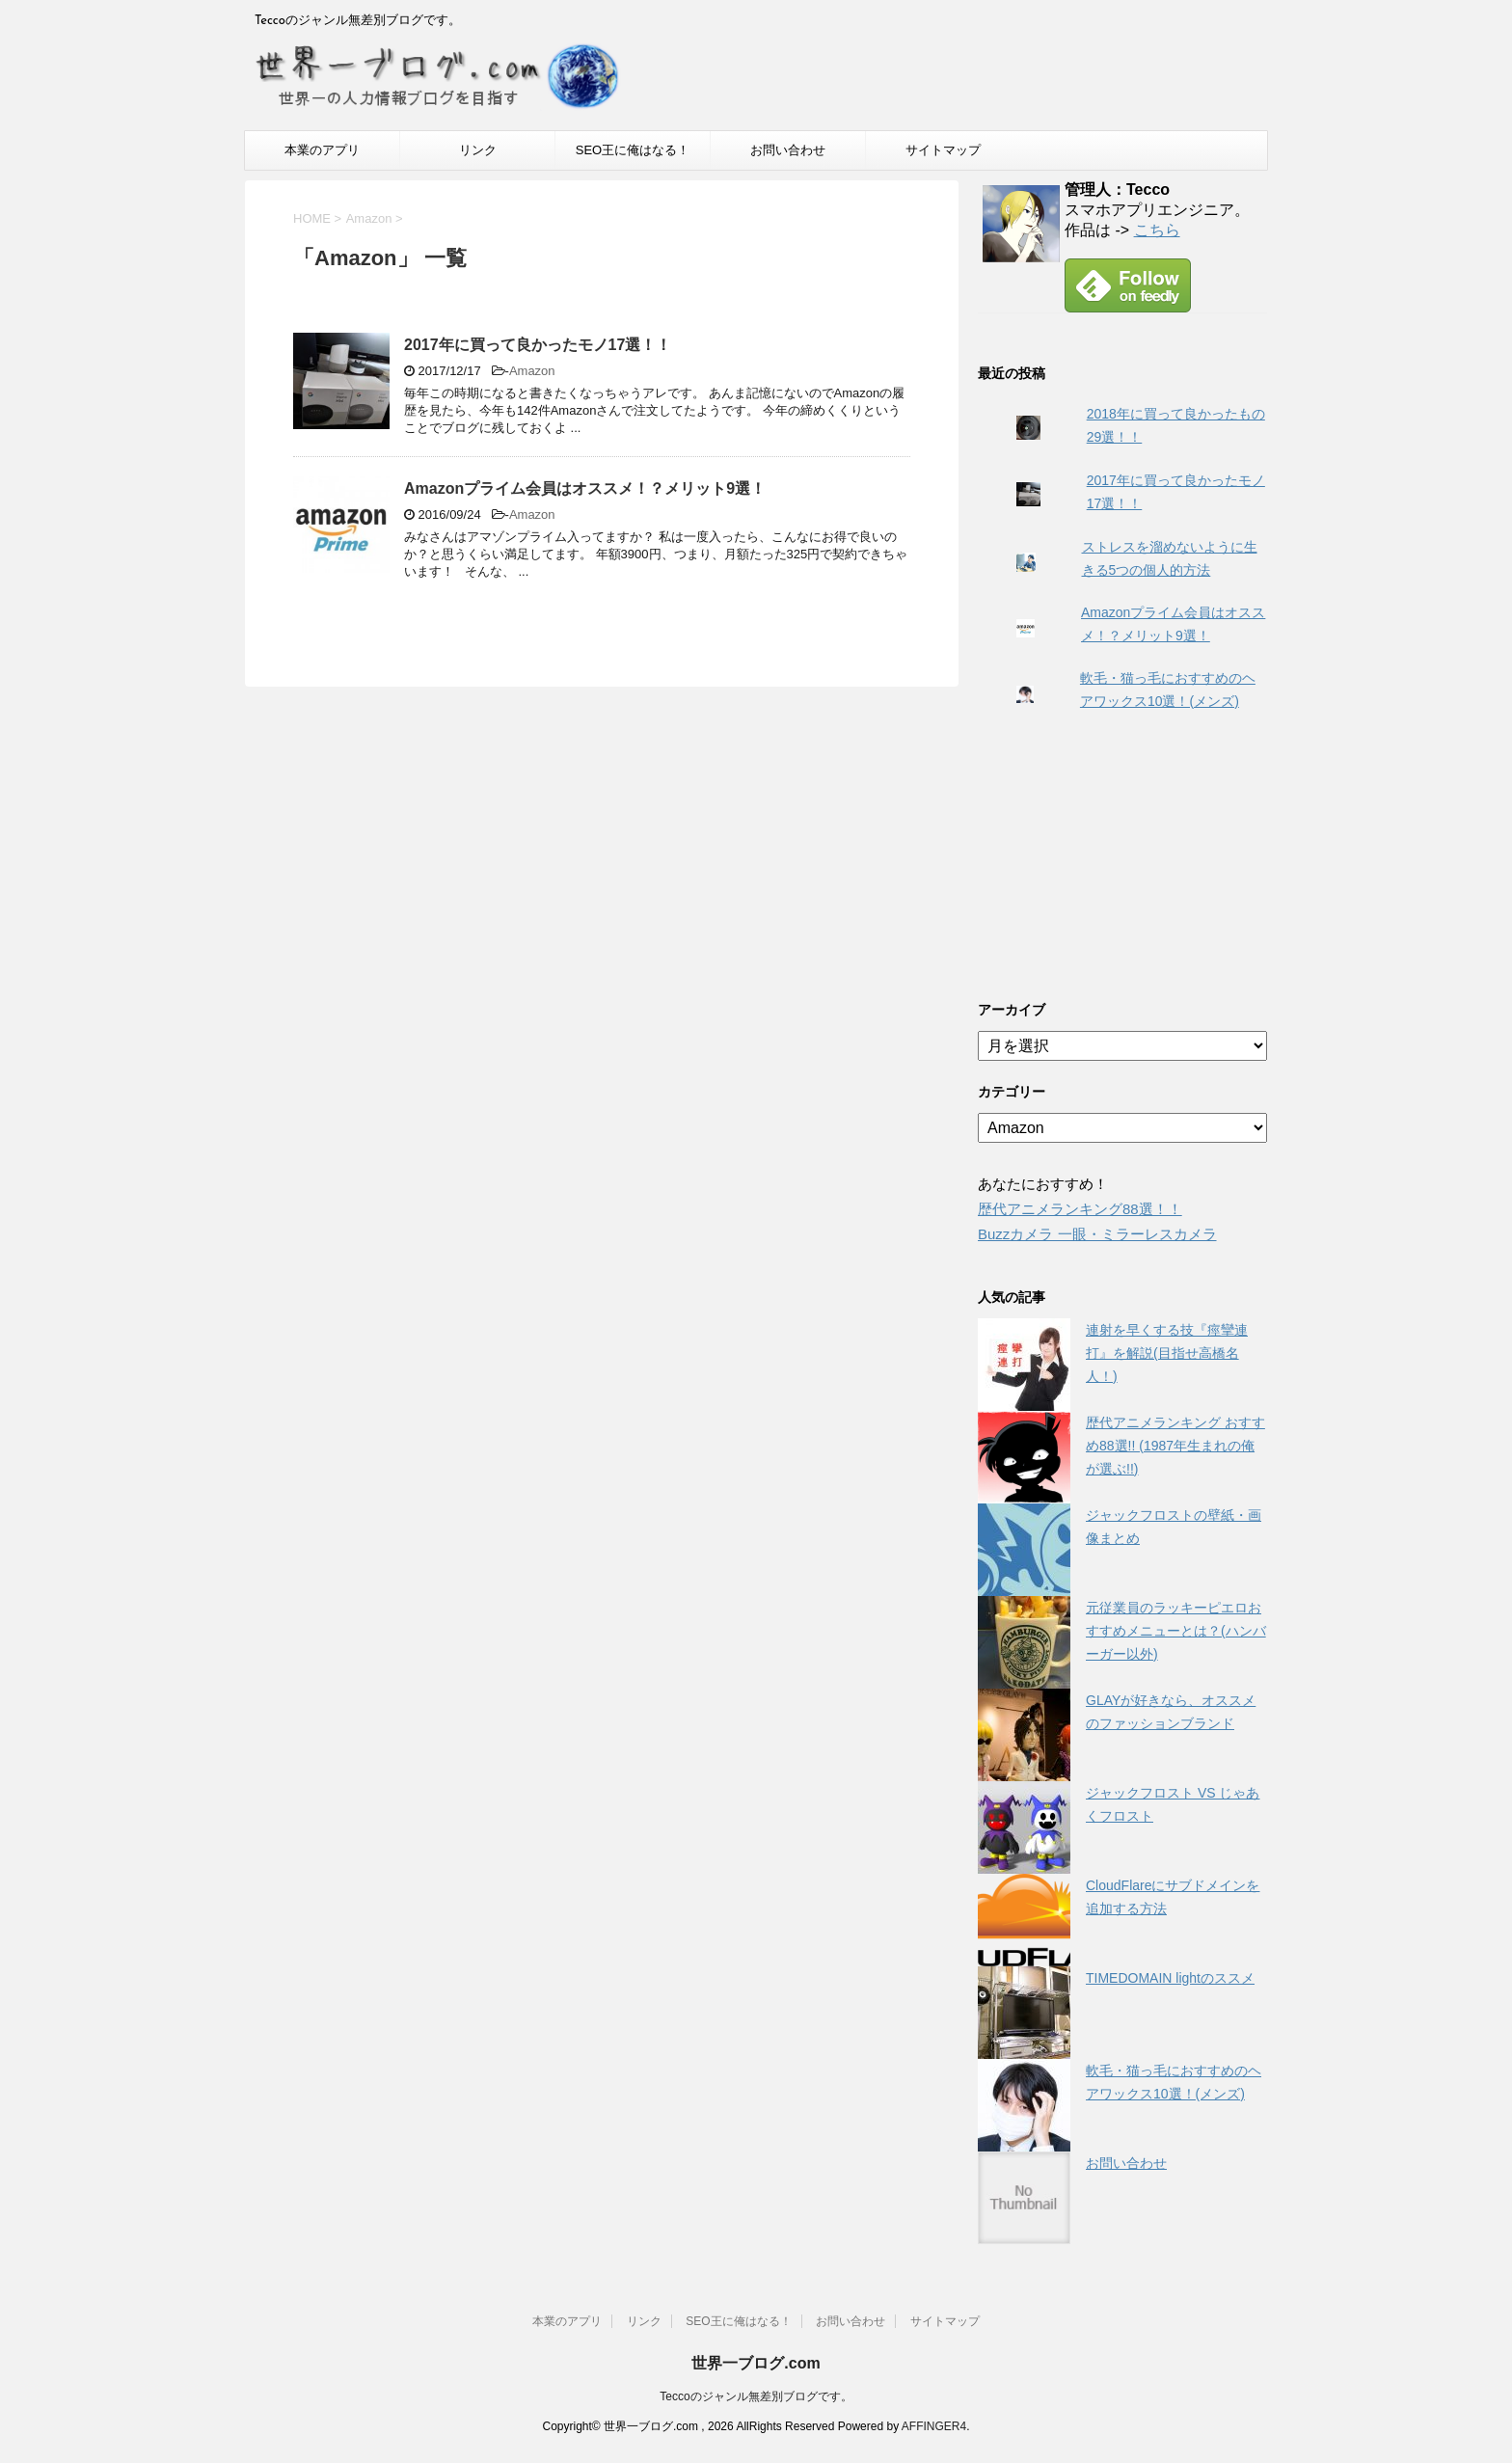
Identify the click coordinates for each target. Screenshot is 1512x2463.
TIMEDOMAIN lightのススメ (1170, 1978)
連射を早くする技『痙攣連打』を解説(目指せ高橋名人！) (1167, 1353)
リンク (478, 150)
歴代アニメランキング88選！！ (1080, 1209)
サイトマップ (943, 150)
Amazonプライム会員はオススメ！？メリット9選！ (585, 488)
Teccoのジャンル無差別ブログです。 (755, 2396)
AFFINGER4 (934, 2426)
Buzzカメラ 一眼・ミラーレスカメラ (1097, 1234)
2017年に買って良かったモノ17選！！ (537, 345)
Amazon (532, 371)
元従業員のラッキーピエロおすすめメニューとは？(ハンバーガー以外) (1176, 1631)
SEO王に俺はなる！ (632, 150)
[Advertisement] (1122, 854)
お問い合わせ (787, 150)
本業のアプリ (322, 150)
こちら (1157, 230)
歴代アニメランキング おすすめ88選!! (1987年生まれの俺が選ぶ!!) (1175, 1445)
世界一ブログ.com (755, 2363)
